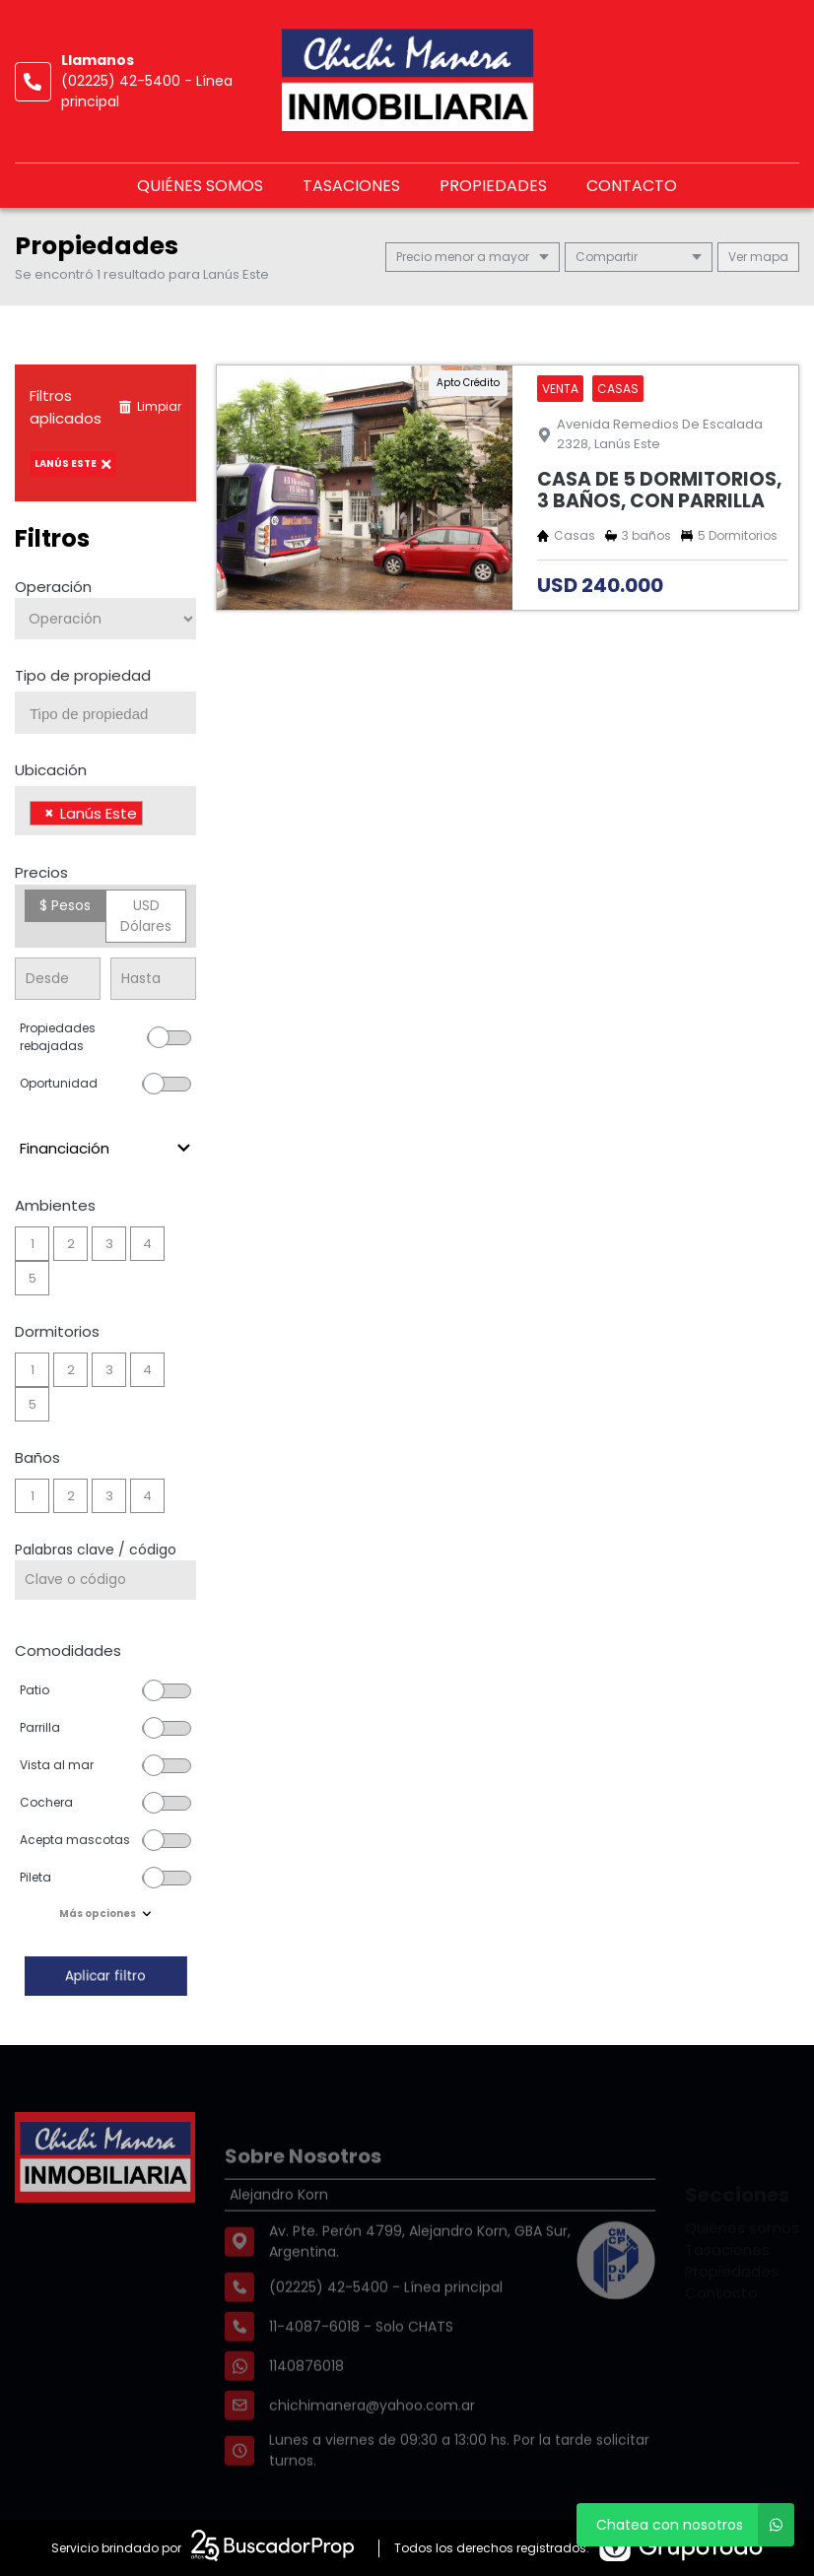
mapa (758, 256)
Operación (53, 586)
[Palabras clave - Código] (105, 1580)
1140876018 (306, 2401)
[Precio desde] (58, 979)
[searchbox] (113, 714)
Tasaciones (351, 185)
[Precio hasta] (153, 979)
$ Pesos (65, 905)
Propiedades (493, 185)
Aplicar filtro (105, 1975)
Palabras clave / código (95, 1549)
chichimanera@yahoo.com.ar (372, 2441)
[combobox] (105, 713)
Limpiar (149, 406)
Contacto (631, 185)
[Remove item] (49, 813)
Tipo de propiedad (83, 675)
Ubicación (51, 770)
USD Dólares (145, 915)
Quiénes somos (200, 185)
